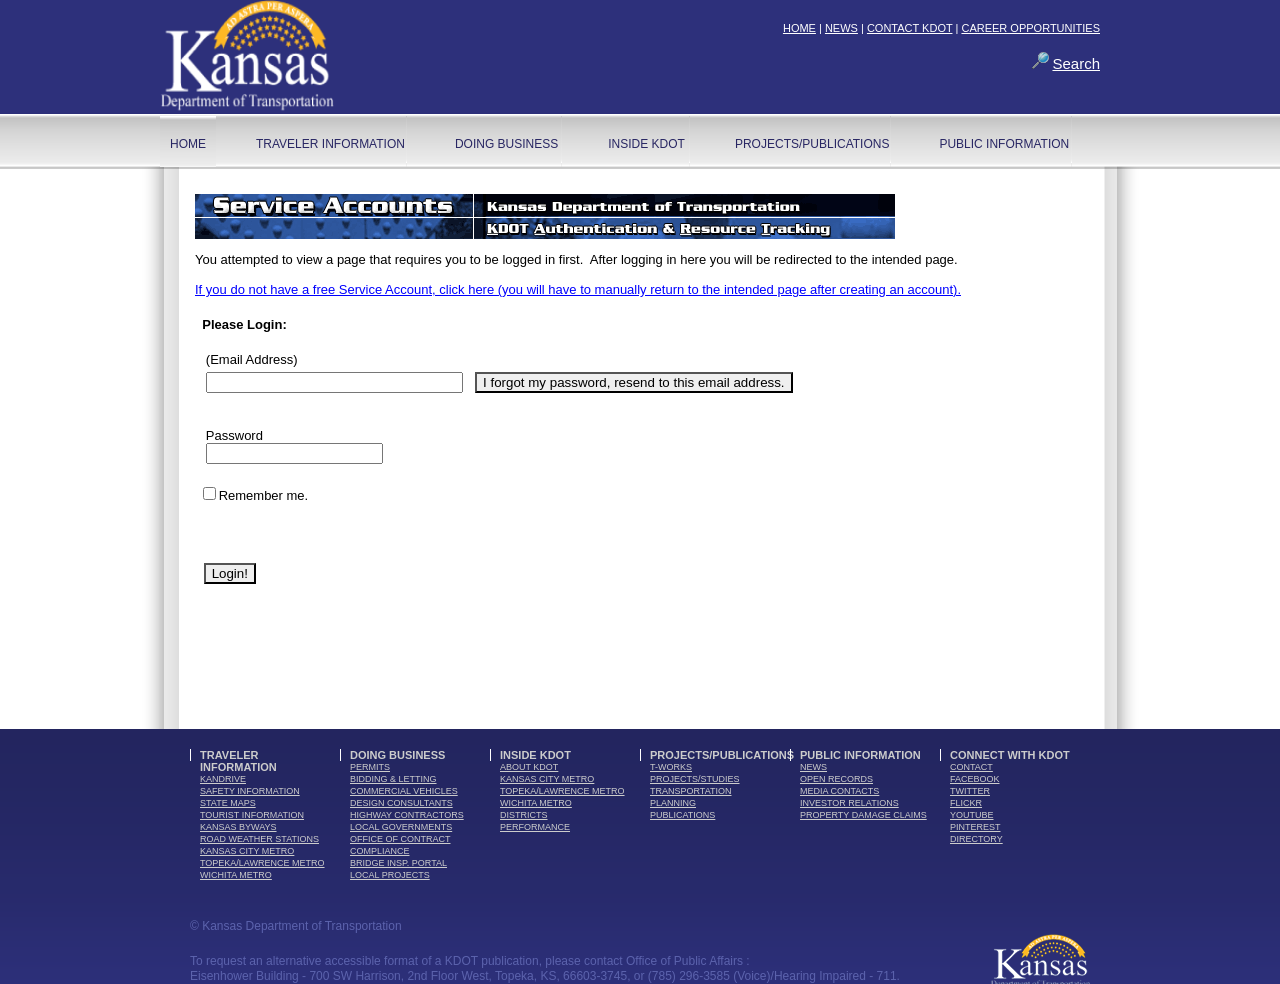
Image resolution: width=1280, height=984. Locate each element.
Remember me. (264, 495)
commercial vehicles (404, 791)
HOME (799, 28)
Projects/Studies (695, 779)
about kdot (529, 767)
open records (836, 779)
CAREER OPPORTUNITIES (1030, 28)
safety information (250, 791)
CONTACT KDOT (910, 28)
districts (524, 815)
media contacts (839, 791)
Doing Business (506, 144)
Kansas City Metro (247, 851)
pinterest (975, 827)
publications (682, 815)
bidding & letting (393, 779)
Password (234, 435)
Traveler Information (330, 144)
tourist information (252, 815)
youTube (972, 815)
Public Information (1004, 144)
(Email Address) (252, 359)
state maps (228, 803)
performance (535, 827)
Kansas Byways (238, 827)
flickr (966, 803)
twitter (970, 791)
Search (1076, 63)
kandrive (223, 779)
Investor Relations (849, 803)
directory (976, 839)
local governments (401, 827)
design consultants (401, 803)
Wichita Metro (236, 875)
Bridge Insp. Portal (398, 863)
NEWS (841, 28)
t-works (671, 767)
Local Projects (390, 875)
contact (971, 767)
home (188, 144)
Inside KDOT (646, 144)
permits (370, 767)
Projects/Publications (812, 144)
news (813, 767)
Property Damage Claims (863, 815)
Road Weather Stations (259, 839)
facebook (975, 779)
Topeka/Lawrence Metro (262, 863)
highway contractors (407, 815)
